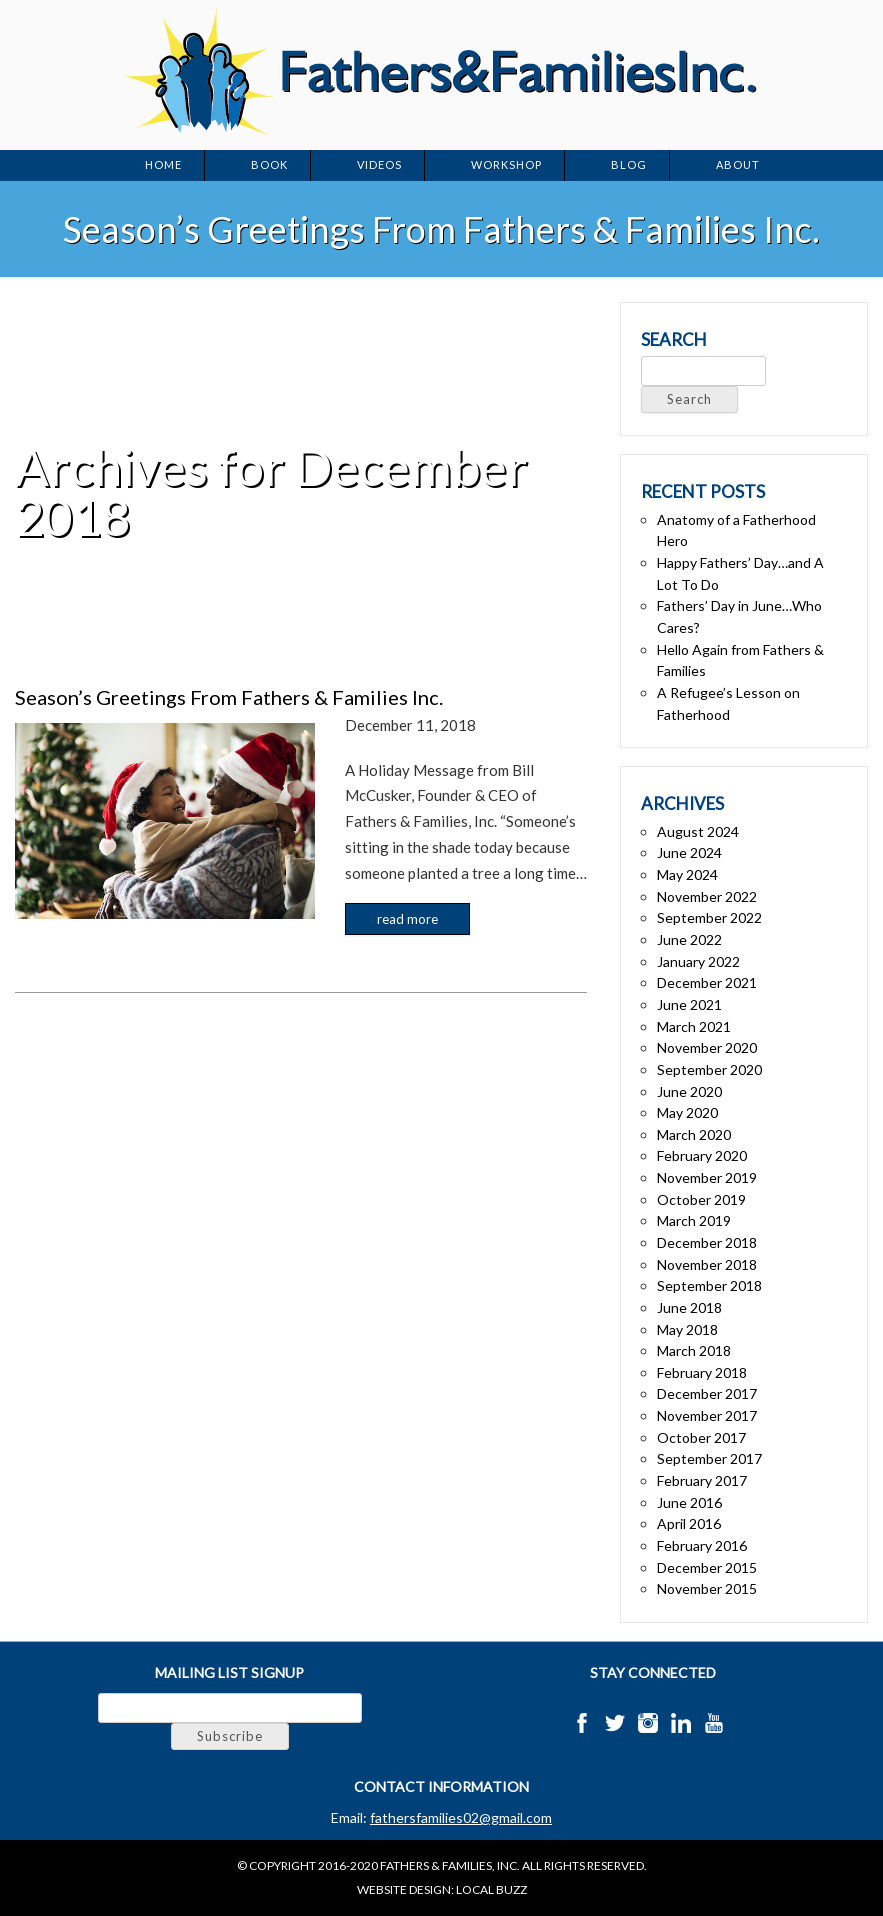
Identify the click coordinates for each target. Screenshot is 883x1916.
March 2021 (694, 1026)
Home (163, 164)
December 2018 (707, 1242)
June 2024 (689, 852)
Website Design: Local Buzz (442, 1889)
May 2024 (687, 874)
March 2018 (694, 1350)
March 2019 (694, 1220)
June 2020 (689, 1091)
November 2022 (707, 896)
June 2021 (689, 1004)
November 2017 (707, 1415)
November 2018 (707, 1264)
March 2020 (694, 1134)
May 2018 (687, 1329)
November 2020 (707, 1047)
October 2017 (701, 1437)
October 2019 (701, 1199)
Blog (629, 164)
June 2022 (689, 939)
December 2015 (707, 1567)
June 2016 (689, 1502)
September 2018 (709, 1285)
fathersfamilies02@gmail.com (461, 1817)
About (738, 164)
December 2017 (707, 1393)
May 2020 (687, 1112)
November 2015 (707, 1588)
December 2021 (707, 982)
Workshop (506, 164)
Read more (407, 919)
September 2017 (709, 1458)
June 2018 (689, 1307)
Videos (379, 164)
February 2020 (702, 1155)
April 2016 (689, 1523)
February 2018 (702, 1372)
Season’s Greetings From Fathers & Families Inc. (229, 697)
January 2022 (698, 961)
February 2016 (702, 1545)
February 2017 (702, 1480)
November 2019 (707, 1177)
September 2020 (709, 1069)
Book (269, 164)
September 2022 (709, 917)
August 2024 (698, 831)
